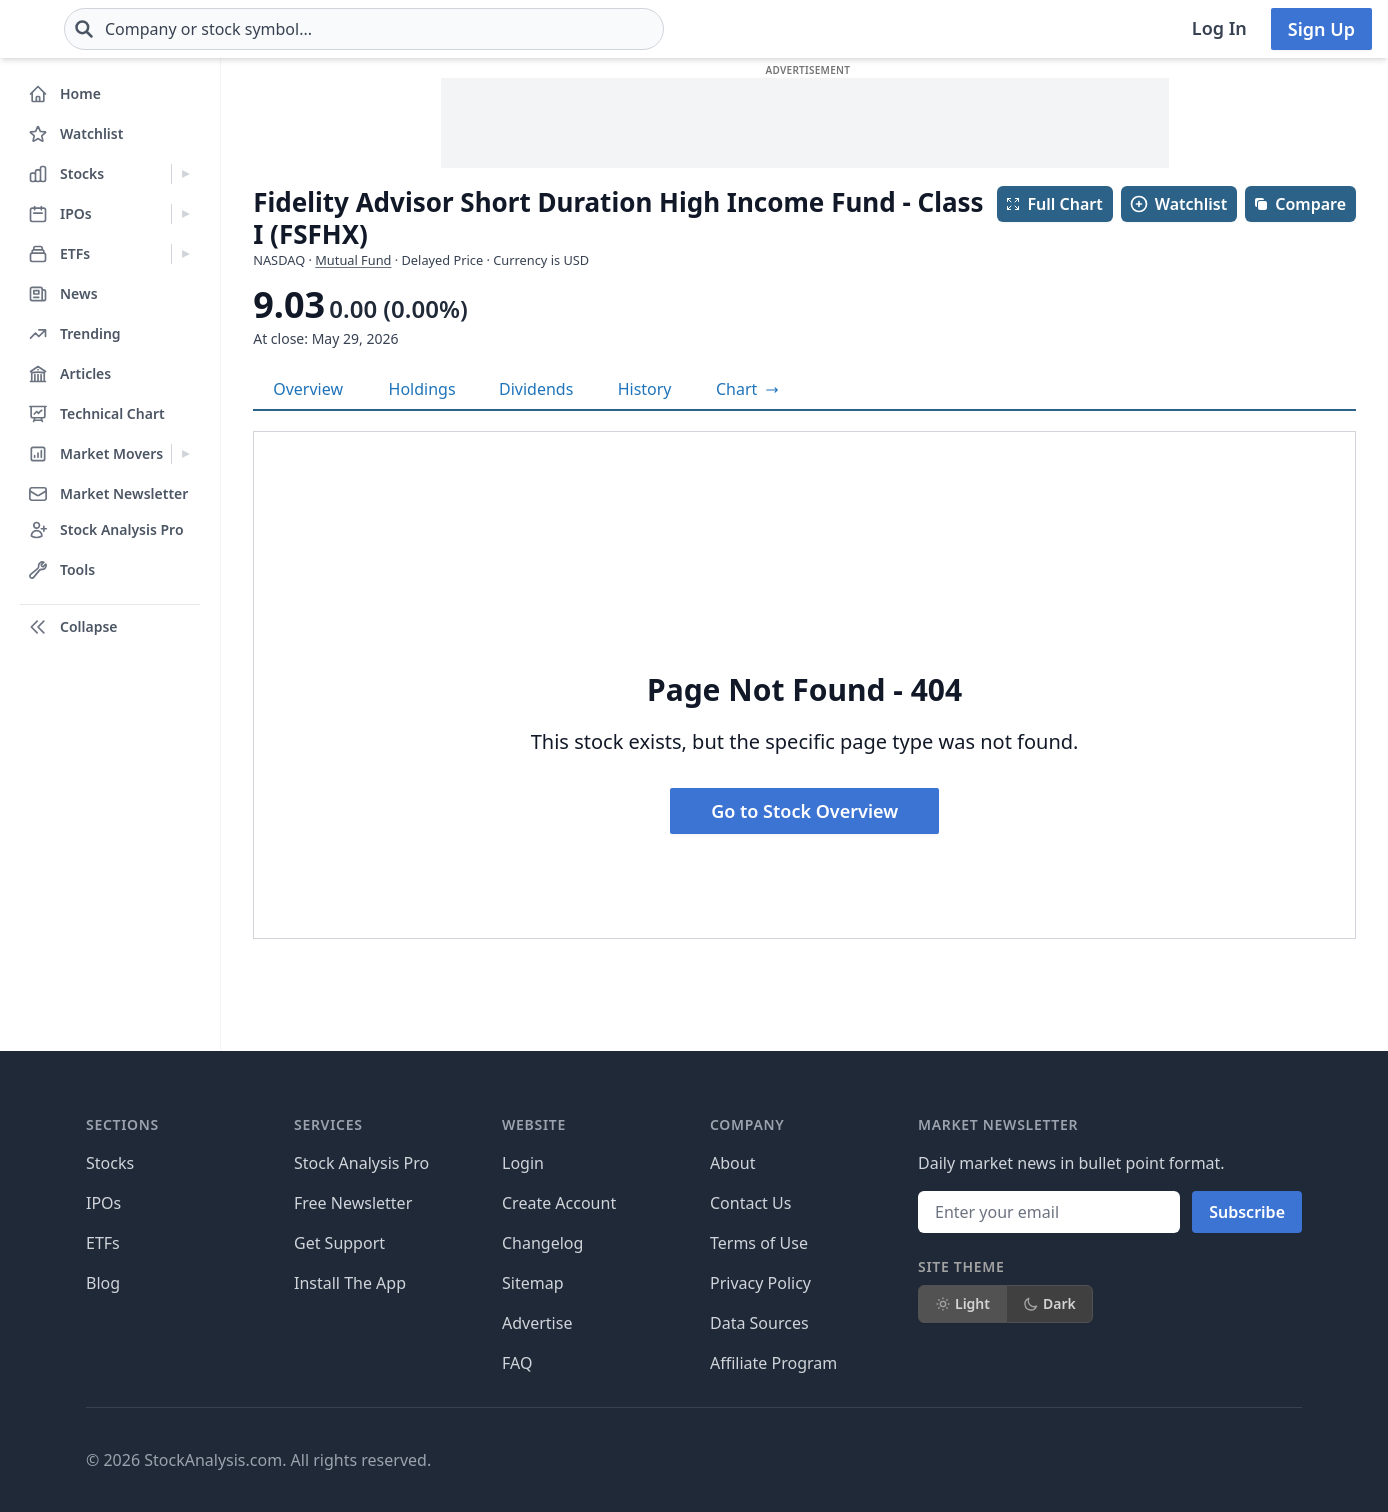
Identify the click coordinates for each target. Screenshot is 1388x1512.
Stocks (110, 1163)
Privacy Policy (760, 1283)
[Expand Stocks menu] (185, 174)
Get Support (339, 1243)
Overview (308, 389)
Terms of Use (759, 1243)
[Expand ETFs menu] (185, 254)
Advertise (537, 1323)
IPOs (103, 1203)
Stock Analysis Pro (361, 1163)
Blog (103, 1283)
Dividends (536, 389)
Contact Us (750, 1203)
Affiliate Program (773, 1363)
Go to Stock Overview (804, 811)
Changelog (542, 1243)
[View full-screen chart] (747, 389)
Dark (1049, 1303)
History (645, 389)
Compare (1299, 204)
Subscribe (1247, 1212)
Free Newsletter (353, 1203)
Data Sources (759, 1323)
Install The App (350, 1283)
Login (523, 1163)
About (732, 1163)
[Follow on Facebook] (927, 1460)
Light (962, 1303)
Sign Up (1321, 29)
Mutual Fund (353, 260)
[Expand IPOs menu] (185, 214)
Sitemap (533, 1283)
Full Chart (1053, 204)
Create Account (559, 1203)
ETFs (103, 1243)
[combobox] (483, 29)
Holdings (422, 389)
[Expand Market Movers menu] (185, 454)
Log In (1219, 28)
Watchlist (1178, 204)
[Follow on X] (983, 1460)
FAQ (517, 1363)
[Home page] (79, 29)
